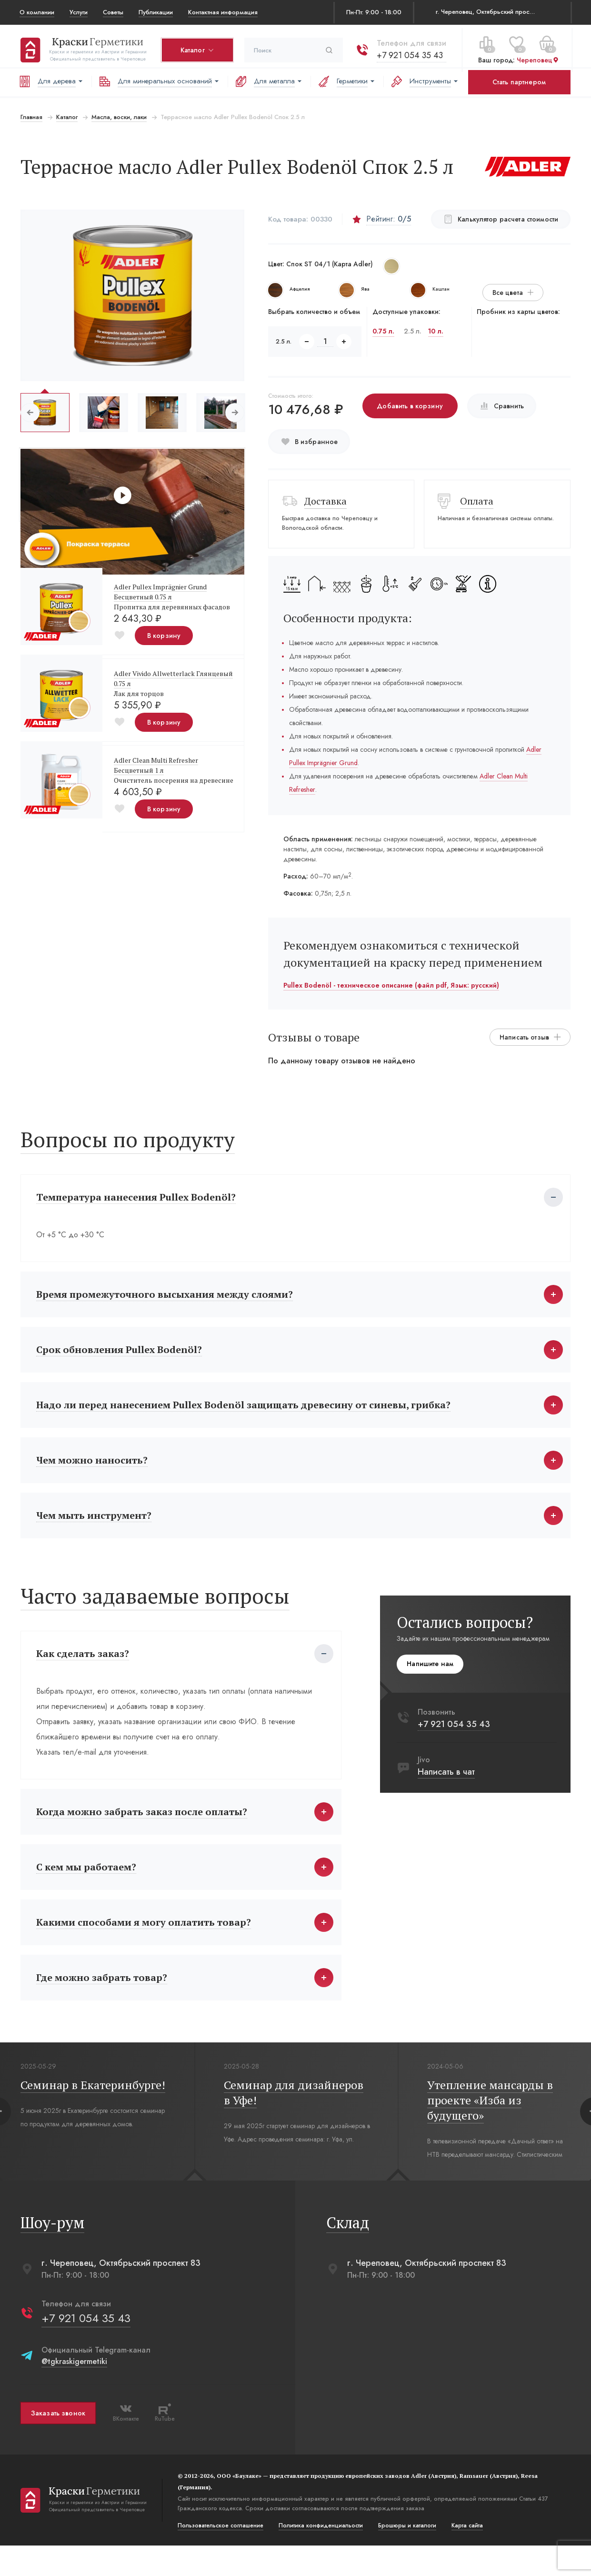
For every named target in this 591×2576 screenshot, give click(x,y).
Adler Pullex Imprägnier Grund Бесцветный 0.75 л (159, 591)
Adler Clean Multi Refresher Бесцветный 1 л (155, 765)
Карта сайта (466, 2556)
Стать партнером (519, 82)
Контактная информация (223, 12)
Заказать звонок (57, 2443)
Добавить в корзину (410, 406)
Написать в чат (447, 1787)
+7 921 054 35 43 (409, 52)
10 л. (435, 331)
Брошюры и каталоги (406, 2556)
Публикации (156, 12)
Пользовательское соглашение (219, 2556)
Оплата (477, 501)
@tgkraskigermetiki (73, 2391)
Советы (113, 12)
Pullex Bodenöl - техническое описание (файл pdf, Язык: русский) (391, 985)
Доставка (325, 501)
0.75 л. (383, 331)
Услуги (79, 12)
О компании (37, 12)
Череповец (537, 56)
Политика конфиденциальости (320, 2556)
